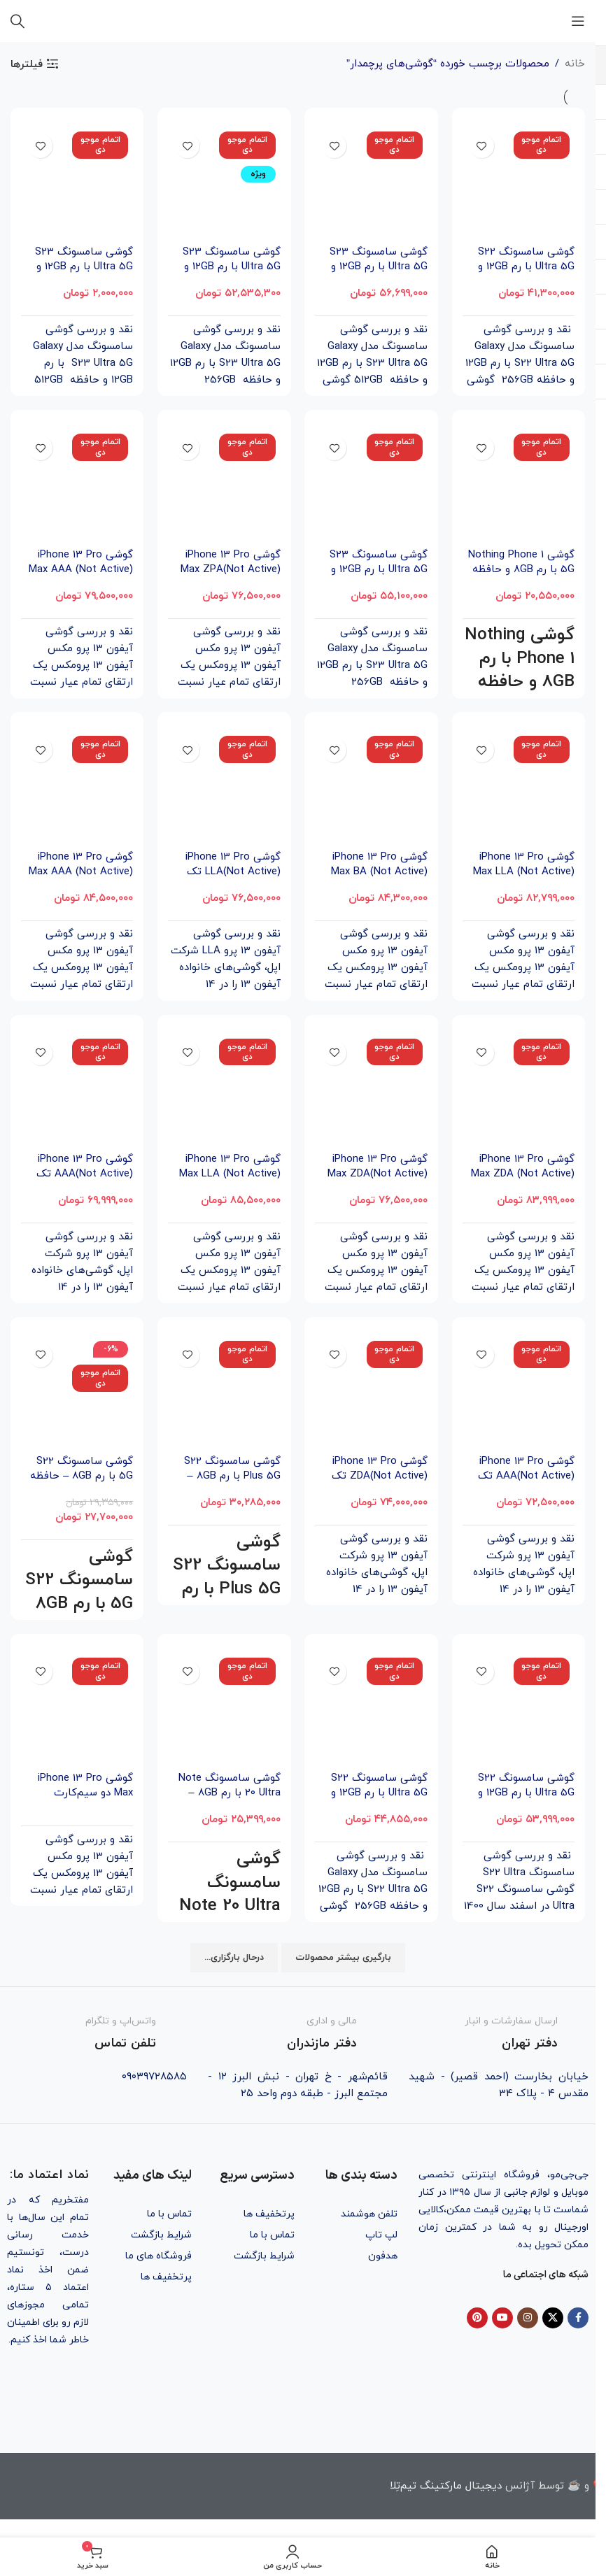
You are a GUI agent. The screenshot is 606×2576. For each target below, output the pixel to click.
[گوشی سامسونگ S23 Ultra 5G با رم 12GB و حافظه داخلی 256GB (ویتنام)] (224, 183)
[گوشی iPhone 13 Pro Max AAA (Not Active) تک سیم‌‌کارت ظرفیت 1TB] (77, 788)
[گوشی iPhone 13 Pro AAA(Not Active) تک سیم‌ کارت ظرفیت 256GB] (77, 1090)
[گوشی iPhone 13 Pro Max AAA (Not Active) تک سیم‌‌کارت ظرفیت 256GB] (77, 485)
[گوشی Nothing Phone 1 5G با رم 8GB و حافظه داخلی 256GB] (519, 485)
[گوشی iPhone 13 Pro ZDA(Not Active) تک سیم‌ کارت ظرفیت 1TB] (372, 1392)
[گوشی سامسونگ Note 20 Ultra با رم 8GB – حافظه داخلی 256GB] (224, 1709)
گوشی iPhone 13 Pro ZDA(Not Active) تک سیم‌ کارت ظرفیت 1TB (376, 1476)
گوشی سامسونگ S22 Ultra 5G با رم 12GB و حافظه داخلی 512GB (526, 1794)
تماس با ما (272, 2235)
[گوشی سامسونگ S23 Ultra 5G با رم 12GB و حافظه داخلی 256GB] (372, 485)
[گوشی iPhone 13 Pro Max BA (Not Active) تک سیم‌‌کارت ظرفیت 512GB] (372, 788)
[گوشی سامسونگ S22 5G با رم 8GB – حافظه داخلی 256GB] (77, 1392)
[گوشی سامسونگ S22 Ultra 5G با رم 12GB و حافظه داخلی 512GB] (519, 1709)
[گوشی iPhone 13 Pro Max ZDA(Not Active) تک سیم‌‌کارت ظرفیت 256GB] (372, 1090)
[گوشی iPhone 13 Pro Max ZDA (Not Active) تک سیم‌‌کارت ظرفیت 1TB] (519, 1090)
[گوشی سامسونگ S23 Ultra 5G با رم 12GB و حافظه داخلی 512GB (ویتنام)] (372, 183)
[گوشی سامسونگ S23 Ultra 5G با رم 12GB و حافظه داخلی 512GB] (77, 183)
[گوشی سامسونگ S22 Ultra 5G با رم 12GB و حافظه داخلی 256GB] (372, 1709)
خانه (575, 64)
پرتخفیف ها (269, 2214)
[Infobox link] (499, 2034)
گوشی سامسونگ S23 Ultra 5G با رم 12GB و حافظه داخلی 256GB (378, 570)
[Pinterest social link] (477, 2317)
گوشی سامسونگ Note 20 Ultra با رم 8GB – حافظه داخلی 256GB (229, 1794)
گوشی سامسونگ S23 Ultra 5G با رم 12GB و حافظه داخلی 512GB (83, 267)
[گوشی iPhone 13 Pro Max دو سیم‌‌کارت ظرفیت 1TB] (77, 1709)
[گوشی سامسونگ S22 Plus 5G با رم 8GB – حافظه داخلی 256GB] (224, 1392)
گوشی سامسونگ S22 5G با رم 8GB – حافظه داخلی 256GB (81, 1476)
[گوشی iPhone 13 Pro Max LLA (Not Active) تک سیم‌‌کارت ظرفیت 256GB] (519, 788)
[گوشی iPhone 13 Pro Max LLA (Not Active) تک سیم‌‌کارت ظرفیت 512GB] (224, 1090)
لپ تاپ (381, 2235)
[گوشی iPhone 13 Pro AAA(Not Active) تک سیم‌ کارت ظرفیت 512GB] (519, 1392)
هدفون (382, 2256)
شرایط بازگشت (264, 2256)
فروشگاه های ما (158, 2256)
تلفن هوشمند (369, 2214)
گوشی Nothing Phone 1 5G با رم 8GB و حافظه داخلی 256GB (521, 570)
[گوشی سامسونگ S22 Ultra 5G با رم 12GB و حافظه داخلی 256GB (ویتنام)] (519, 183)
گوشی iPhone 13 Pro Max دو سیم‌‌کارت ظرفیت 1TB (85, 1794)
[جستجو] (17, 21)
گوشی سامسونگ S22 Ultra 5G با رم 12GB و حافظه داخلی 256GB (379, 1794)
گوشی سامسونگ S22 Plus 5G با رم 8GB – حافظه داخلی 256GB (232, 1476)
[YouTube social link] (502, 2317)
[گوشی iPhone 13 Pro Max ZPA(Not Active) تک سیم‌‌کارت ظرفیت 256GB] (224, 485)
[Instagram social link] (527, 2317)
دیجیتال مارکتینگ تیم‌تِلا (446, 2486)
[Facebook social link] (578, 2317)
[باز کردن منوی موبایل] (578, 21)
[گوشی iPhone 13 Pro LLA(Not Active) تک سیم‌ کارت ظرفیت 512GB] (224, 788)
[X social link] (552, 2317)
